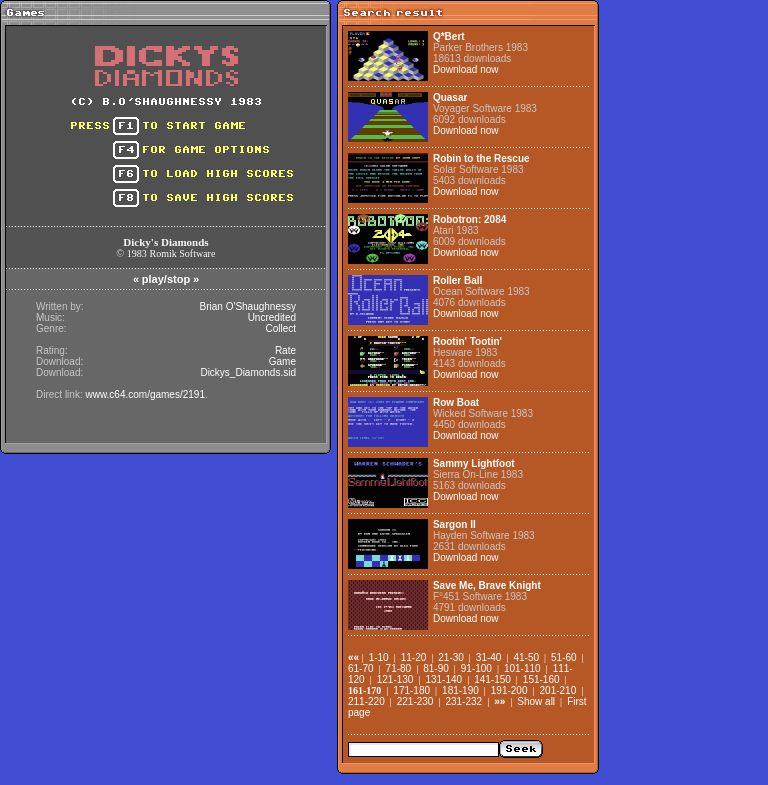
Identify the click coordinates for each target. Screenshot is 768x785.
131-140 (443, 679)
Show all (536, 701)
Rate (285, 350)
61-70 (361, 668)
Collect (280, 328)
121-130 (395, 679)
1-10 (379, 657)
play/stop (166, 279)
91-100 (476, 668)
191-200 (509, 690)
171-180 (411, 690)
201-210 (558, 690)
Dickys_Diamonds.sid (248, 372)
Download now (466, 69)
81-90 (436, 668)
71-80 (399, 668)
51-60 (564, 657)
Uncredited (272, 317)
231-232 (463, 701)
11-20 (414, 657)
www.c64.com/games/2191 (145, 394)
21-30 (451, 657)
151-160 (541, 679)
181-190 (460, 690)
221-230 (415, 701)
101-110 (522, 668)
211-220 (366, 701)
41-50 (526, 657)
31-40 (489, 657)
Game (282, 361)
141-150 (492, 679)
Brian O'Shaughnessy (248, 306)
